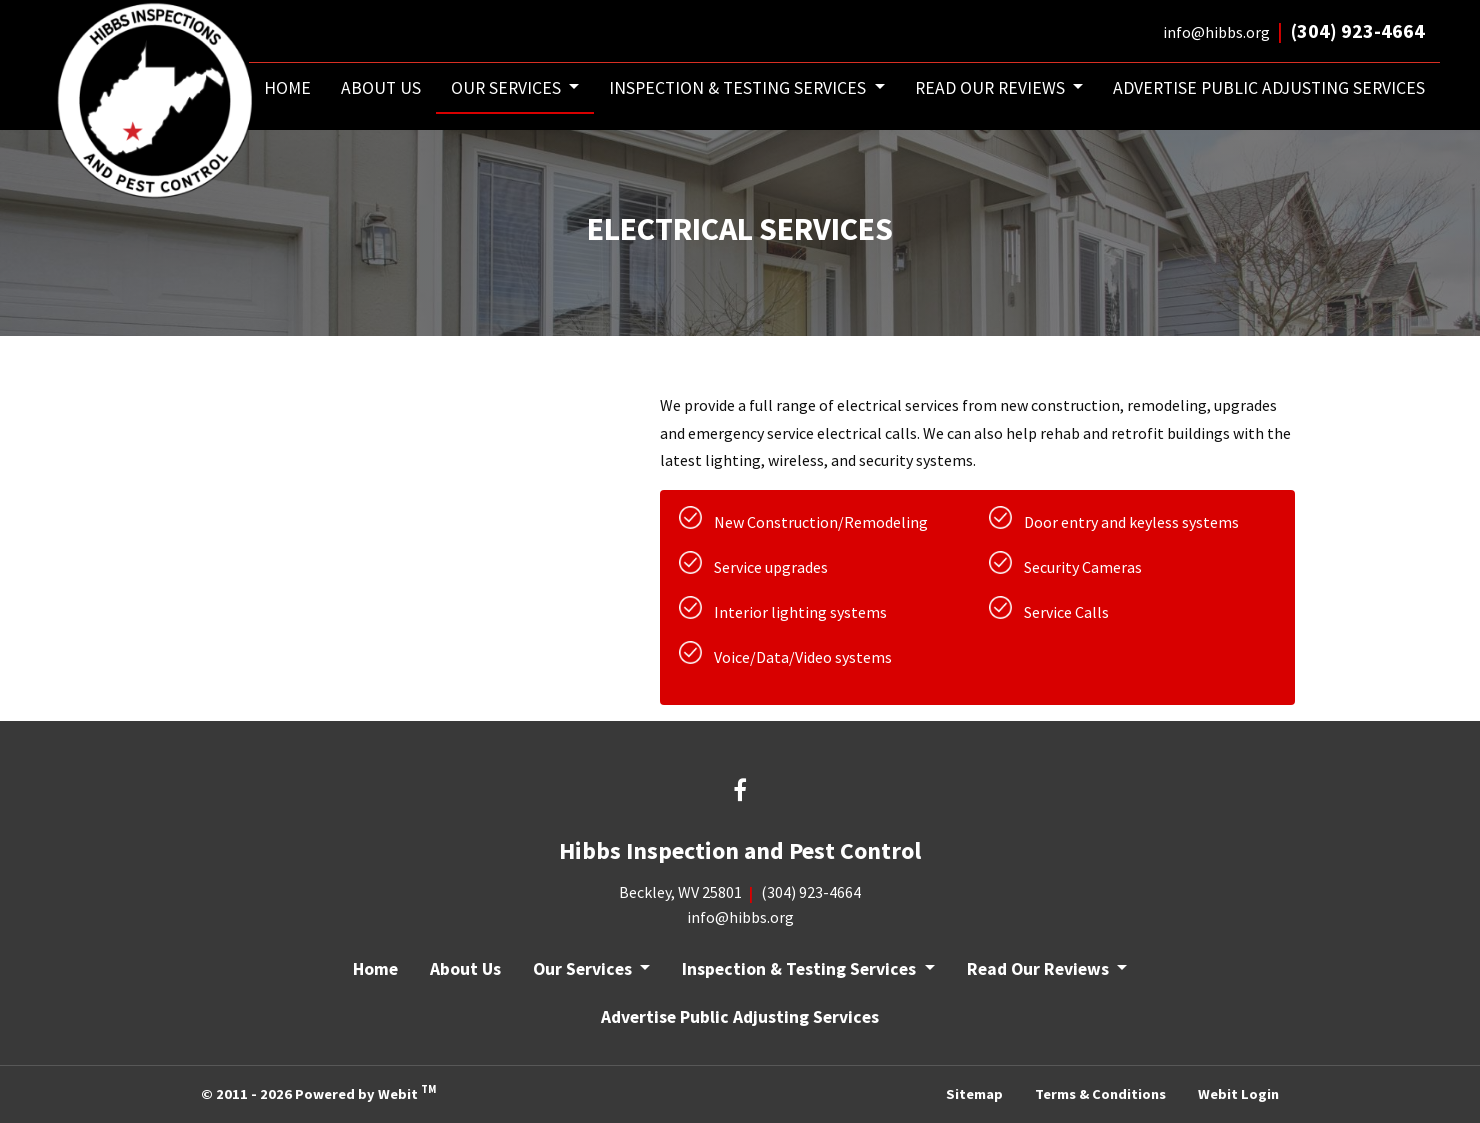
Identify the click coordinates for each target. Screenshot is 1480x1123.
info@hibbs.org (1216, 32)
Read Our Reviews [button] (992, 88)
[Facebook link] (740, 793)
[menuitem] (287, 88)
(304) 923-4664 (1358, 30)
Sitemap (974, 1094)
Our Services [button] (508, 88)
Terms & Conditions (1100, 1094)
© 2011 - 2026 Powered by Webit (318, 1092)
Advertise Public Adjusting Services (1269, 88)
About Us (381, 88)
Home (287, 88)
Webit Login (1238, 1094)
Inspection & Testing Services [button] (739, 88)
